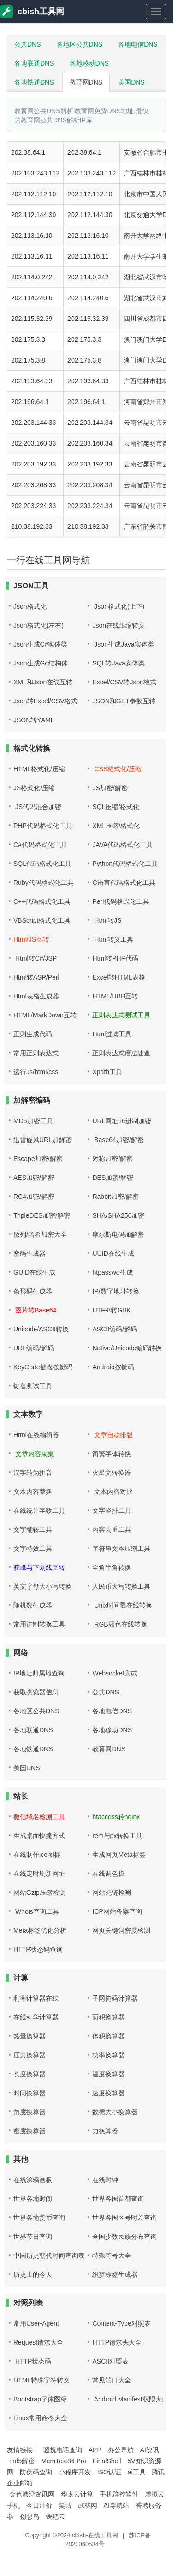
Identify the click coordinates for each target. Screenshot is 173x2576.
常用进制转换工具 (39, 1624)
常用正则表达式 (36, 1053)
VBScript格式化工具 (42, 920)
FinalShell (107, 2461)
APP (95, 2450)
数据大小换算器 (114, 2112)
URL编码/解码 (33, 1348)
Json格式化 (30, 606)
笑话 (65, 2505)
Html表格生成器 (36, 996)
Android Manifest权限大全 (130, 2399)
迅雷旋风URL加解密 (42, 1139)
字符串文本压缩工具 (121, 1548)
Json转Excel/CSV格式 (45, 701)
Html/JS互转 (31, 939)
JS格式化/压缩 (34, 788)
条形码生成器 (32, 1291)
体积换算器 (108, 2036)
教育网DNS (86, 82)
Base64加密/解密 (117, 1139)
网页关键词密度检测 (121, 1930)
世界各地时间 (32, 2198)
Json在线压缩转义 (118, 625)
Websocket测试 (114, 1673)
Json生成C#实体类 (40, 644)
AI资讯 (149, 2450)
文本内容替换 (32, 1491)
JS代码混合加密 (37, 806)
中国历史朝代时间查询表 (48, 2255)
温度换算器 (108, 2074)
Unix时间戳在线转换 (122, 1605)
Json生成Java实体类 (123, 644)
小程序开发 (75, 2472)
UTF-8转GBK (111, 1310)
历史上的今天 (32, 2274)
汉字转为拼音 (32, 1472)
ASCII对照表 (110, 2361)
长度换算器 (29, 2074)
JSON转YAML (33, 720)
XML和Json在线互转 (42, 682)
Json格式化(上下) (118, 606)
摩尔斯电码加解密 (118, 1234)
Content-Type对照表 (121, 2323)
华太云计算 (77, 2494)
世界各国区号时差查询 (124, 2217)
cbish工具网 (32, 11)
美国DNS (131, 82)
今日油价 (39, 2505)
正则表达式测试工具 (121, 1015)
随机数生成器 (32, 1605)
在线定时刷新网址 (39, 1873)
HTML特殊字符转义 (41, 2380)
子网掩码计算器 (114, 1998)
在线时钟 (105, 2179)
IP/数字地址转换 (115, 1291)
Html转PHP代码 (115, 958)
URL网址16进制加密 (121, 1121)
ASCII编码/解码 (114, 1329)
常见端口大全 (111, 2380)
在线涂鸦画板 (32, 2179)
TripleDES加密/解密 (41, 1215)
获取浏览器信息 (36, 1692)
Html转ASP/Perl (36, 977)
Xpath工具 (107, 1072)
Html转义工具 (112, 939)
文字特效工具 (32, 1548)
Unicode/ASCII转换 (41, 1329)
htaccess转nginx (116, 1816)
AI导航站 (116, 2505)
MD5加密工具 (33, 1121)
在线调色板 (108, 1873)
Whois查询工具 (36, 1911)
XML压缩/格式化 (116, 825)
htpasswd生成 (112, 1272)
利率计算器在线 (36, 1998)
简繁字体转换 (111, 1453)
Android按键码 (113, 1367)
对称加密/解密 (112, 1158)
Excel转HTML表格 (118, 977)
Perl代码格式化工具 (120, 901)
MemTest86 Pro (63, 2461)
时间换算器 (29, 2093)
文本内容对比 (112, 1491)
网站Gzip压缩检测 (39, 1892)
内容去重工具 (111, 1529)
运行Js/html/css (35, 1072)
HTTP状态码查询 (38, 1949)
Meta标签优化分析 (39, 1930)
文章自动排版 (112, 1435)
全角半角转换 (111, 1567)
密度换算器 (29, 2131)
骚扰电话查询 (62, 2450)
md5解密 (22, 2461)
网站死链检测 (111, 1892)
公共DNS (27, 44)
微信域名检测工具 (39, 1816)
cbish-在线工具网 (95, 2535)
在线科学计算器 (36, 2017)
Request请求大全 (38, 2342)
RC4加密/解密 (33, 1196)
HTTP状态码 (32, 2361)
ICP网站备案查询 (117, 1911)
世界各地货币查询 (39, 2217)
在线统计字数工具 (39, 1510)
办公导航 (121, 2450)
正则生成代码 (32, 1034)
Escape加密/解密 (38, 1158)
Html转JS (106, 920)
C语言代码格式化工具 (123, 882)
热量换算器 (29, 2036)
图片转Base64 (34, 1310)
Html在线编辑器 (36, 1435)
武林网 (87, 2505)
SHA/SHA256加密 (118, 1215)
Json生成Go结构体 (40, 663)
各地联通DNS (34, 63)
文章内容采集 (33, 1453)
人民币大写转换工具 (121, 1586)
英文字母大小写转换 (42, 1586)
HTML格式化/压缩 (39, 769)
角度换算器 (29, 2112)
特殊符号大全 (111, 2255)
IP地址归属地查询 (39, 1673)
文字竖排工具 (111, 1510)
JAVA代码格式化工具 (122, 844)
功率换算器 (108, 2055)
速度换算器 (108, 2093)
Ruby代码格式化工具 (43, 882)
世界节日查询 (32, 2236)
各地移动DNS (89, 63)
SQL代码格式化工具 (42, 863)
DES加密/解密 (112, 1177)
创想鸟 (29, 2516)
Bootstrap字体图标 (40, 2399)
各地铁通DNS (34, 82)
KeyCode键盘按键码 (42, 1367)
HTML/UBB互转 (115, 996)
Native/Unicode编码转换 (127, 1348)
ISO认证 (109, 2472)
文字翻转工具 (32, 1529)
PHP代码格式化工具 (42, 825)
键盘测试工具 (32, 1386)
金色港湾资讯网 (31, 2494)
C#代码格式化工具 (40, 844)
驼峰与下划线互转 (39, 1567)
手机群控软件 (119, 2494)
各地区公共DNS (80, 44)
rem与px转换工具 (117, 1835)
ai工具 (137, 2472)
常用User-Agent (36, 2323)
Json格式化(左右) (38, 625)
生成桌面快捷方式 (39, 1835)
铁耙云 (55, 2516)
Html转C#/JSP (35, 958)
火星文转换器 (111, 1472)
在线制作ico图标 (36, 1854)
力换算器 (105, 2131)
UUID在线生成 (113, 1253)
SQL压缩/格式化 (115, 806)
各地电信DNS (138, 44)
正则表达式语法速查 (121, 1053)
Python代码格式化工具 (125, 863)
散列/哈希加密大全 (40, 1234)
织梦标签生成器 (114, 2274)
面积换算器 (108, 2017)
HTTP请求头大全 (117, 2342)
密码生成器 (29, 1253)
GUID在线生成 (34, 1272)
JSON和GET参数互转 (123, 701)
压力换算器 (29, 2055)
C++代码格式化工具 (42, 901)
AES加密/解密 (33, 1177)
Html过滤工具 (111, 1034)
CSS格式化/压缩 (117, 769)
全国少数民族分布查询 (124, 2236)
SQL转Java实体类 (118, 663)
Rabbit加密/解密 (115, 1196)
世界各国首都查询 (118, 2198)
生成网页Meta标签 (118, 1854)
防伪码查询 (36, 2472)
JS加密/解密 (109, 788)
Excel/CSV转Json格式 (124, 682)
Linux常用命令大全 (40, 2418)
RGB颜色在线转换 (119, 1624)
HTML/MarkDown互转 (45, 1015)
